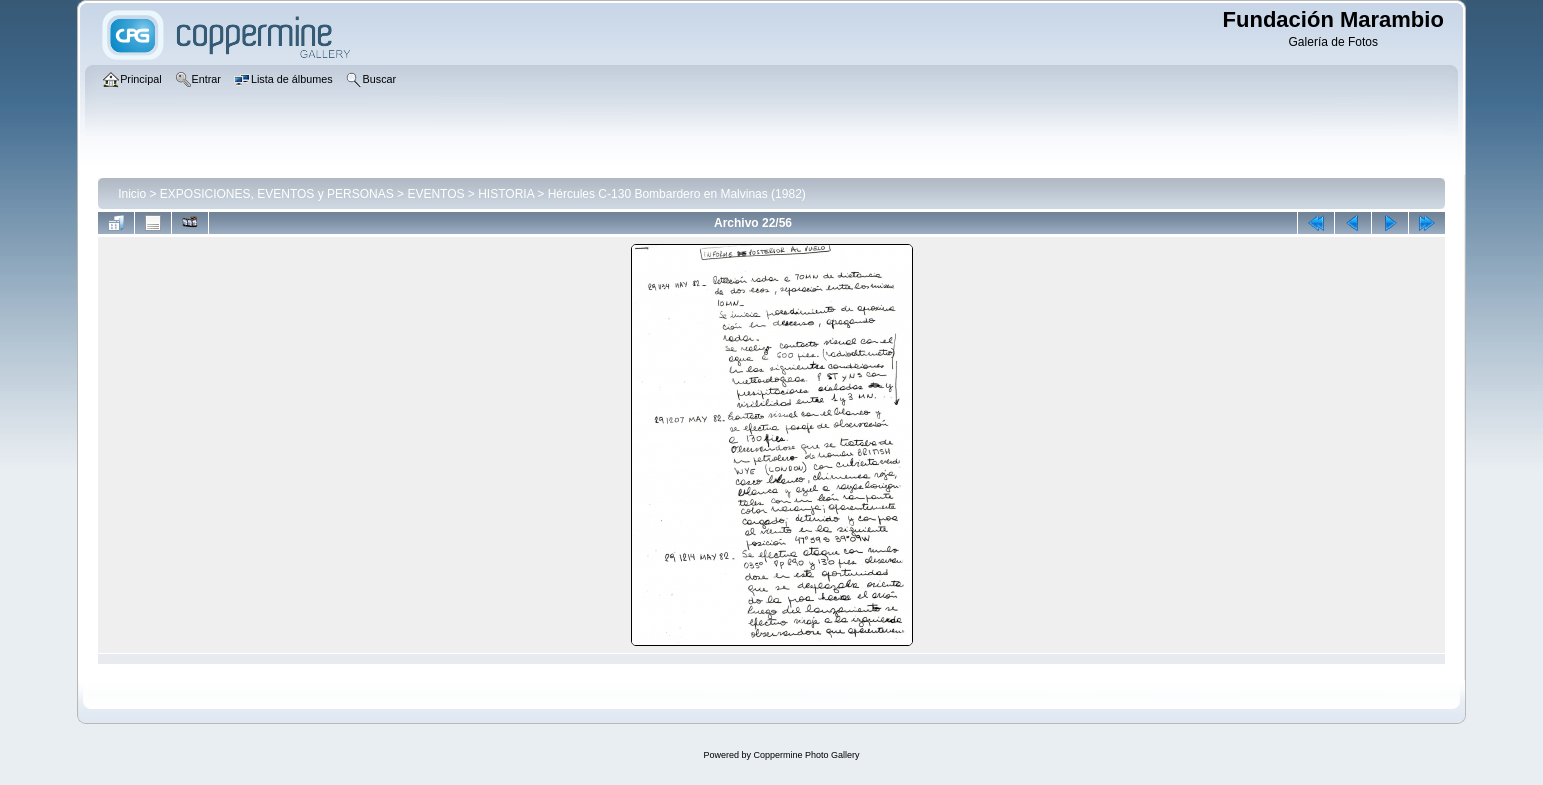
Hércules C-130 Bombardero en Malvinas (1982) (677, 194)
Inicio (132, 194)
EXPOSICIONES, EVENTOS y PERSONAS (277, 194)
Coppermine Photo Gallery (806, 755)
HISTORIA (506, 194)
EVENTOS (435, 194)
